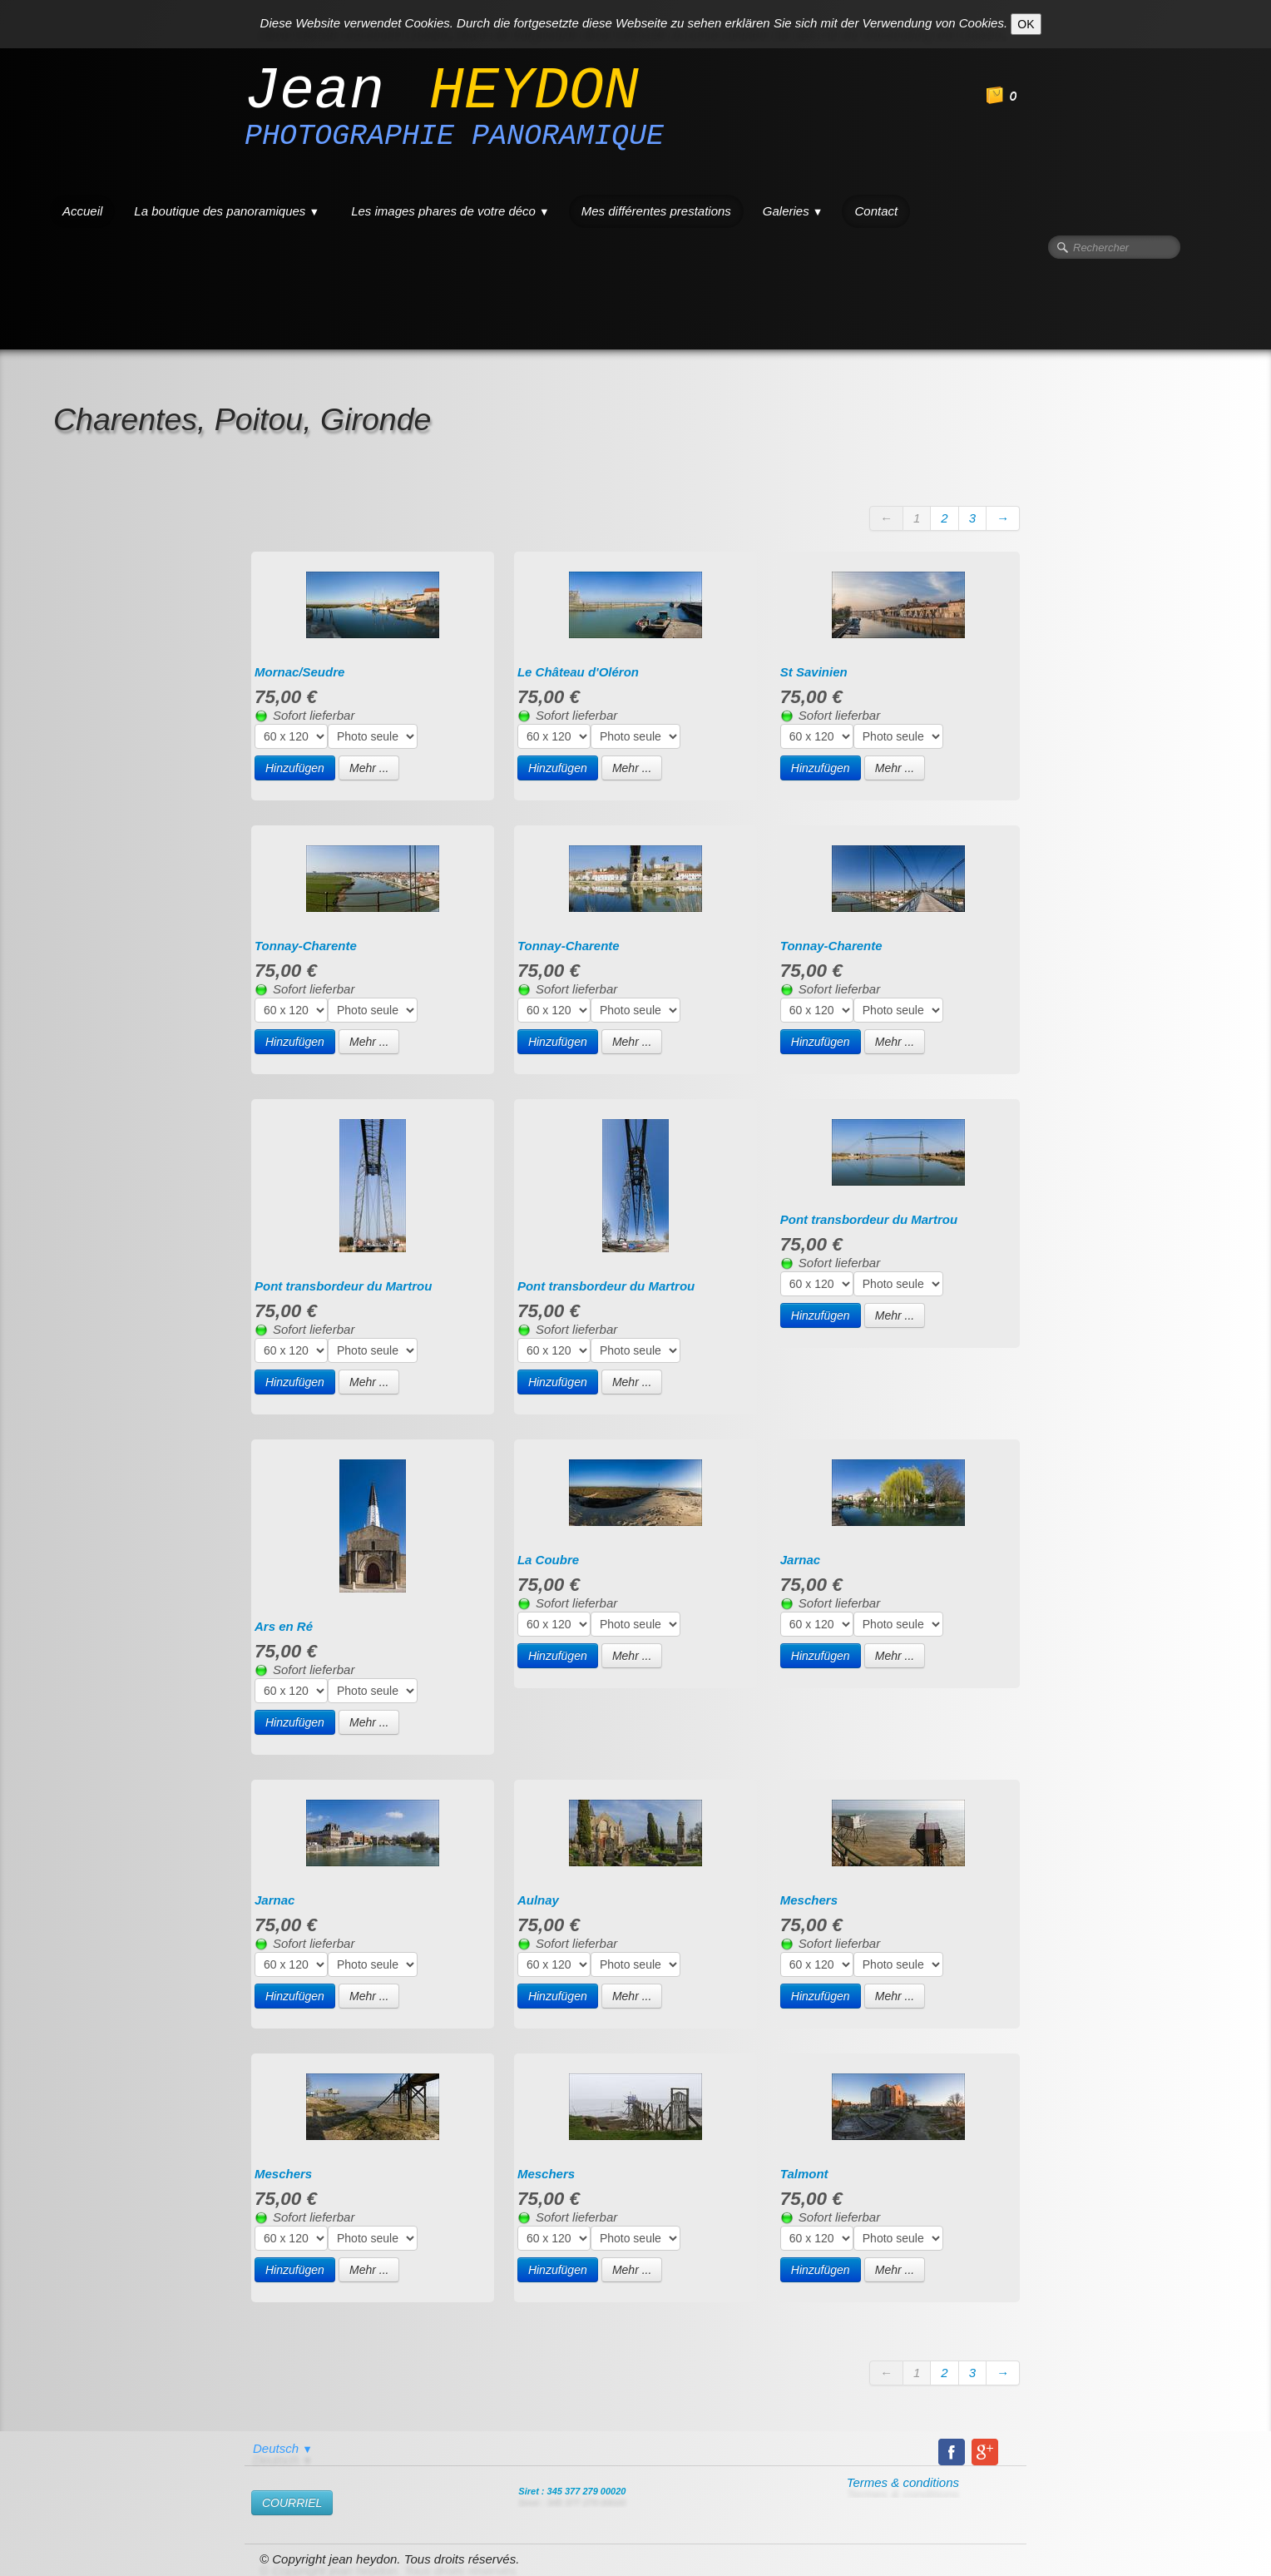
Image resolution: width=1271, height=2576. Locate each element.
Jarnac (800, 1560)
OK (1025, 24)
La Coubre (548, 1560)
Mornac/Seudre (299, 672)
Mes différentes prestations (656, 211)
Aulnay (538, 1900)
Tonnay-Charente (306, 946)
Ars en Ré (284, 1626)
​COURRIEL (292, 2502)
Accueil (82, 211)
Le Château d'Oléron (578, 672)
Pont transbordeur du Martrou (343, 1286)
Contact (876, 211)
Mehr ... (368, 768)
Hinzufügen (294, 768)
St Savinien (814, 672)
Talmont (804, 2174)
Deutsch (283, 2448)
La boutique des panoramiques (226, 211)
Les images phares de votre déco (450, 211)
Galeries (793, 211)
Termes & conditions (903, 2482)
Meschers (809, 1900)
